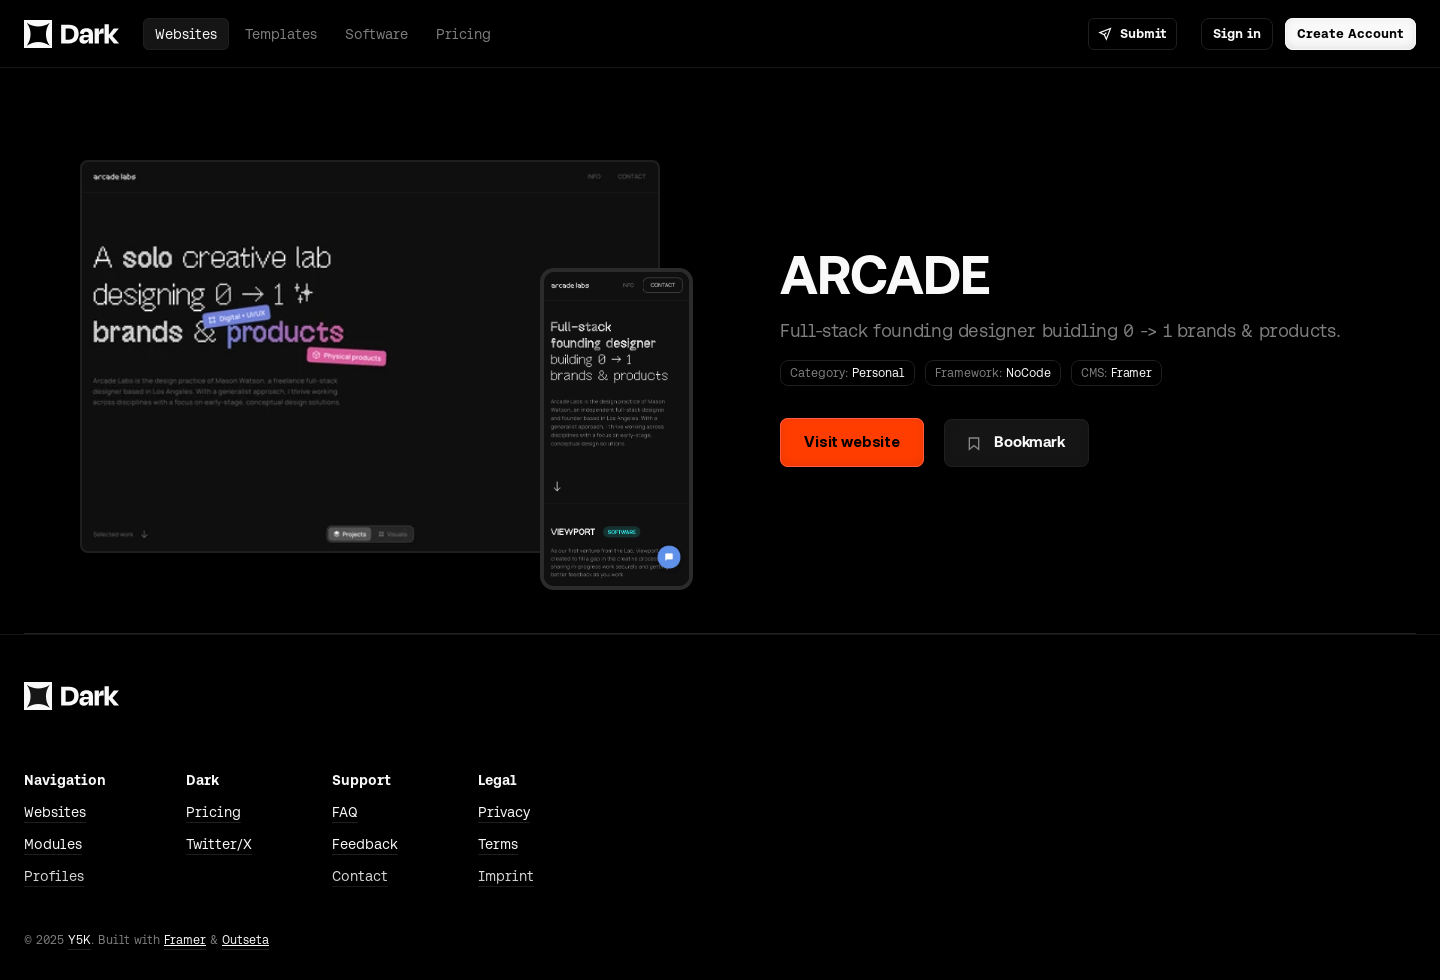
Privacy (504, 812)
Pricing (213, 812)
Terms (498, 844)
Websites (55, 812)
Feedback (365, 844)
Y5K (79, 940)
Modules (53, 844)
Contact (360, 876)
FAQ (345, 812)
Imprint (506, 876)
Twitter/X (219, 844)
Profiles (54, 876)
